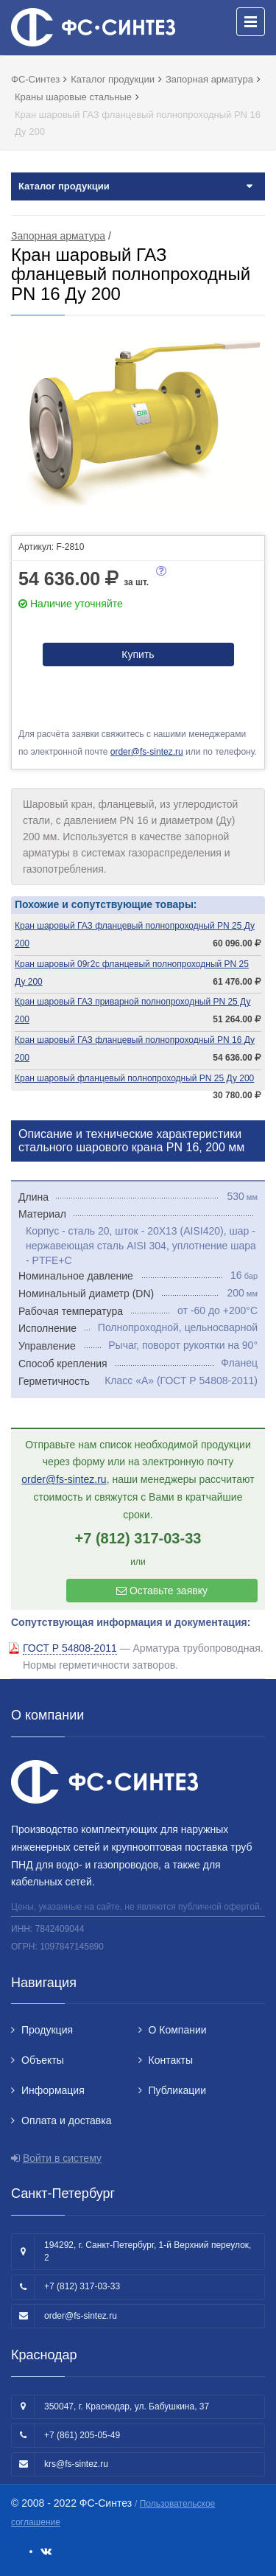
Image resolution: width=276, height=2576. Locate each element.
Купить (137, 654)
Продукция (47, 2030)
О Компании (178, 2030)
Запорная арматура (58, 236)
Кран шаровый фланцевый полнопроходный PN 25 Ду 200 (134, 1078)
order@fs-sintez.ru (146, 752)
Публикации (177, 2090)
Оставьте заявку (162, 1590)
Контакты (171, 2060)
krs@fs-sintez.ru (76, 2464)
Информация (53, 2090)
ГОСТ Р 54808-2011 (70, 1648)
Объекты (42, 2060)
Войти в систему (62, 2158)
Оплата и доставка (66, 2120)
